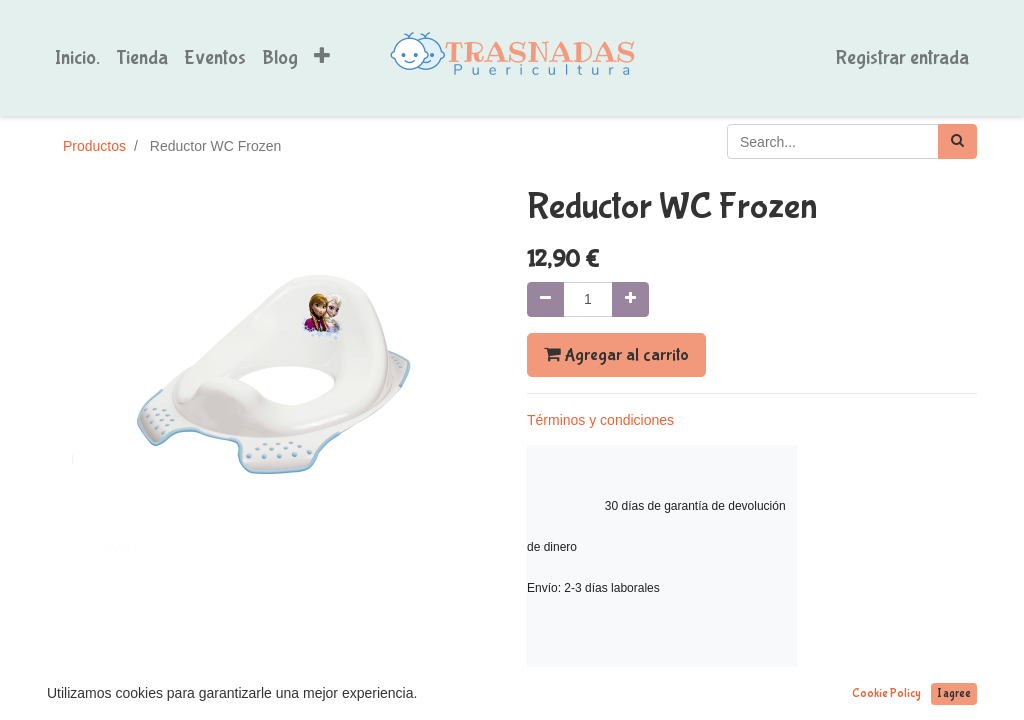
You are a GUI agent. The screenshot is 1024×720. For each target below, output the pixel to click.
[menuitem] (77, 58)
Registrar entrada (902, 57)
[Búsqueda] (957, 141)
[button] (322, 58)
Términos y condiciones (600, 420)
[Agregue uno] (630, 299)
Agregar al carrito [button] (616, 355)
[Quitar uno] (545, 299)
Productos (94, 146)
